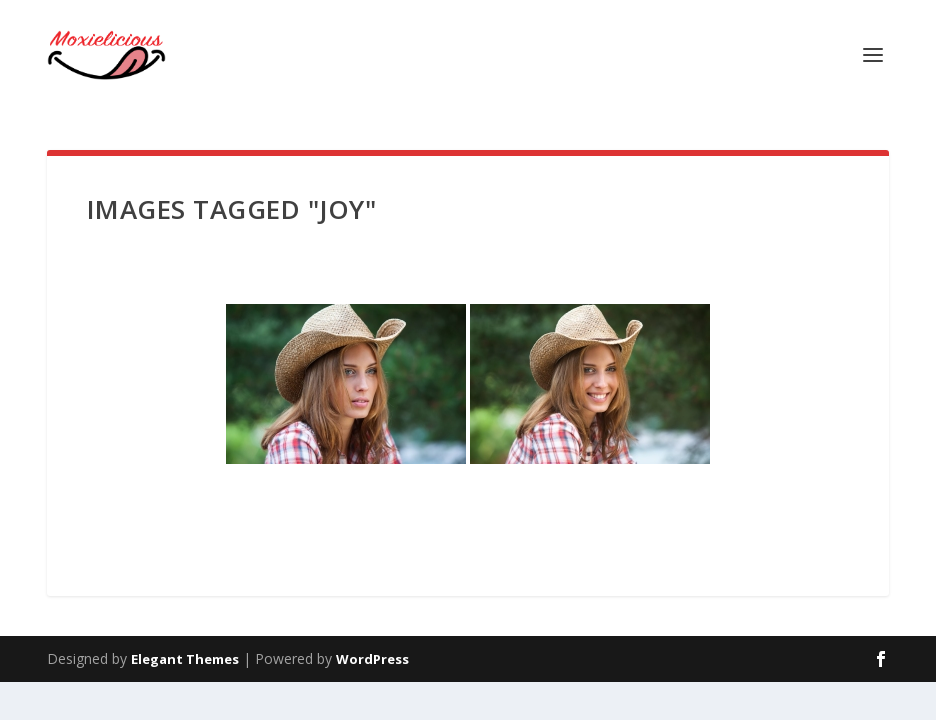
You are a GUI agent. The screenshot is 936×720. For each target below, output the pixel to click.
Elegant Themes (185, 659)
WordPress (372, 659)
